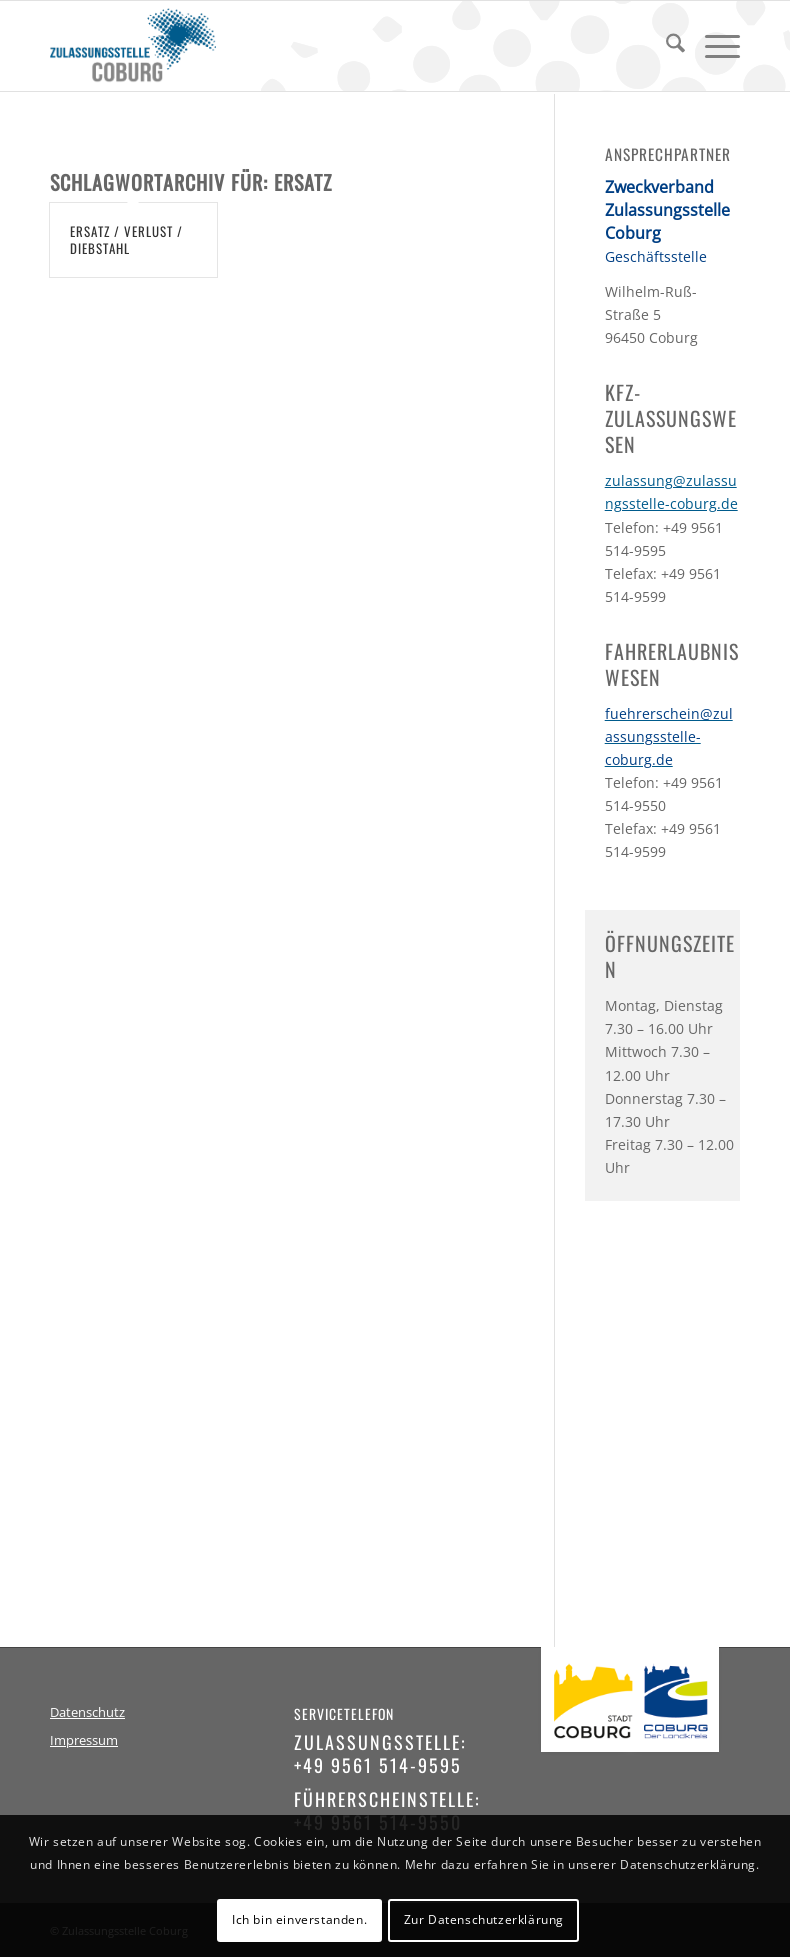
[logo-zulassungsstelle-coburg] (133, 46)
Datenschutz (87, 1712)
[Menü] (712, 46)
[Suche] (665, 46)
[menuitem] (665, 46)
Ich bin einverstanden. (299, 1919)
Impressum (84, 1740)
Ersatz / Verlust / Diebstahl (126, 239)
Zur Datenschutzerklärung (484, 1919)
